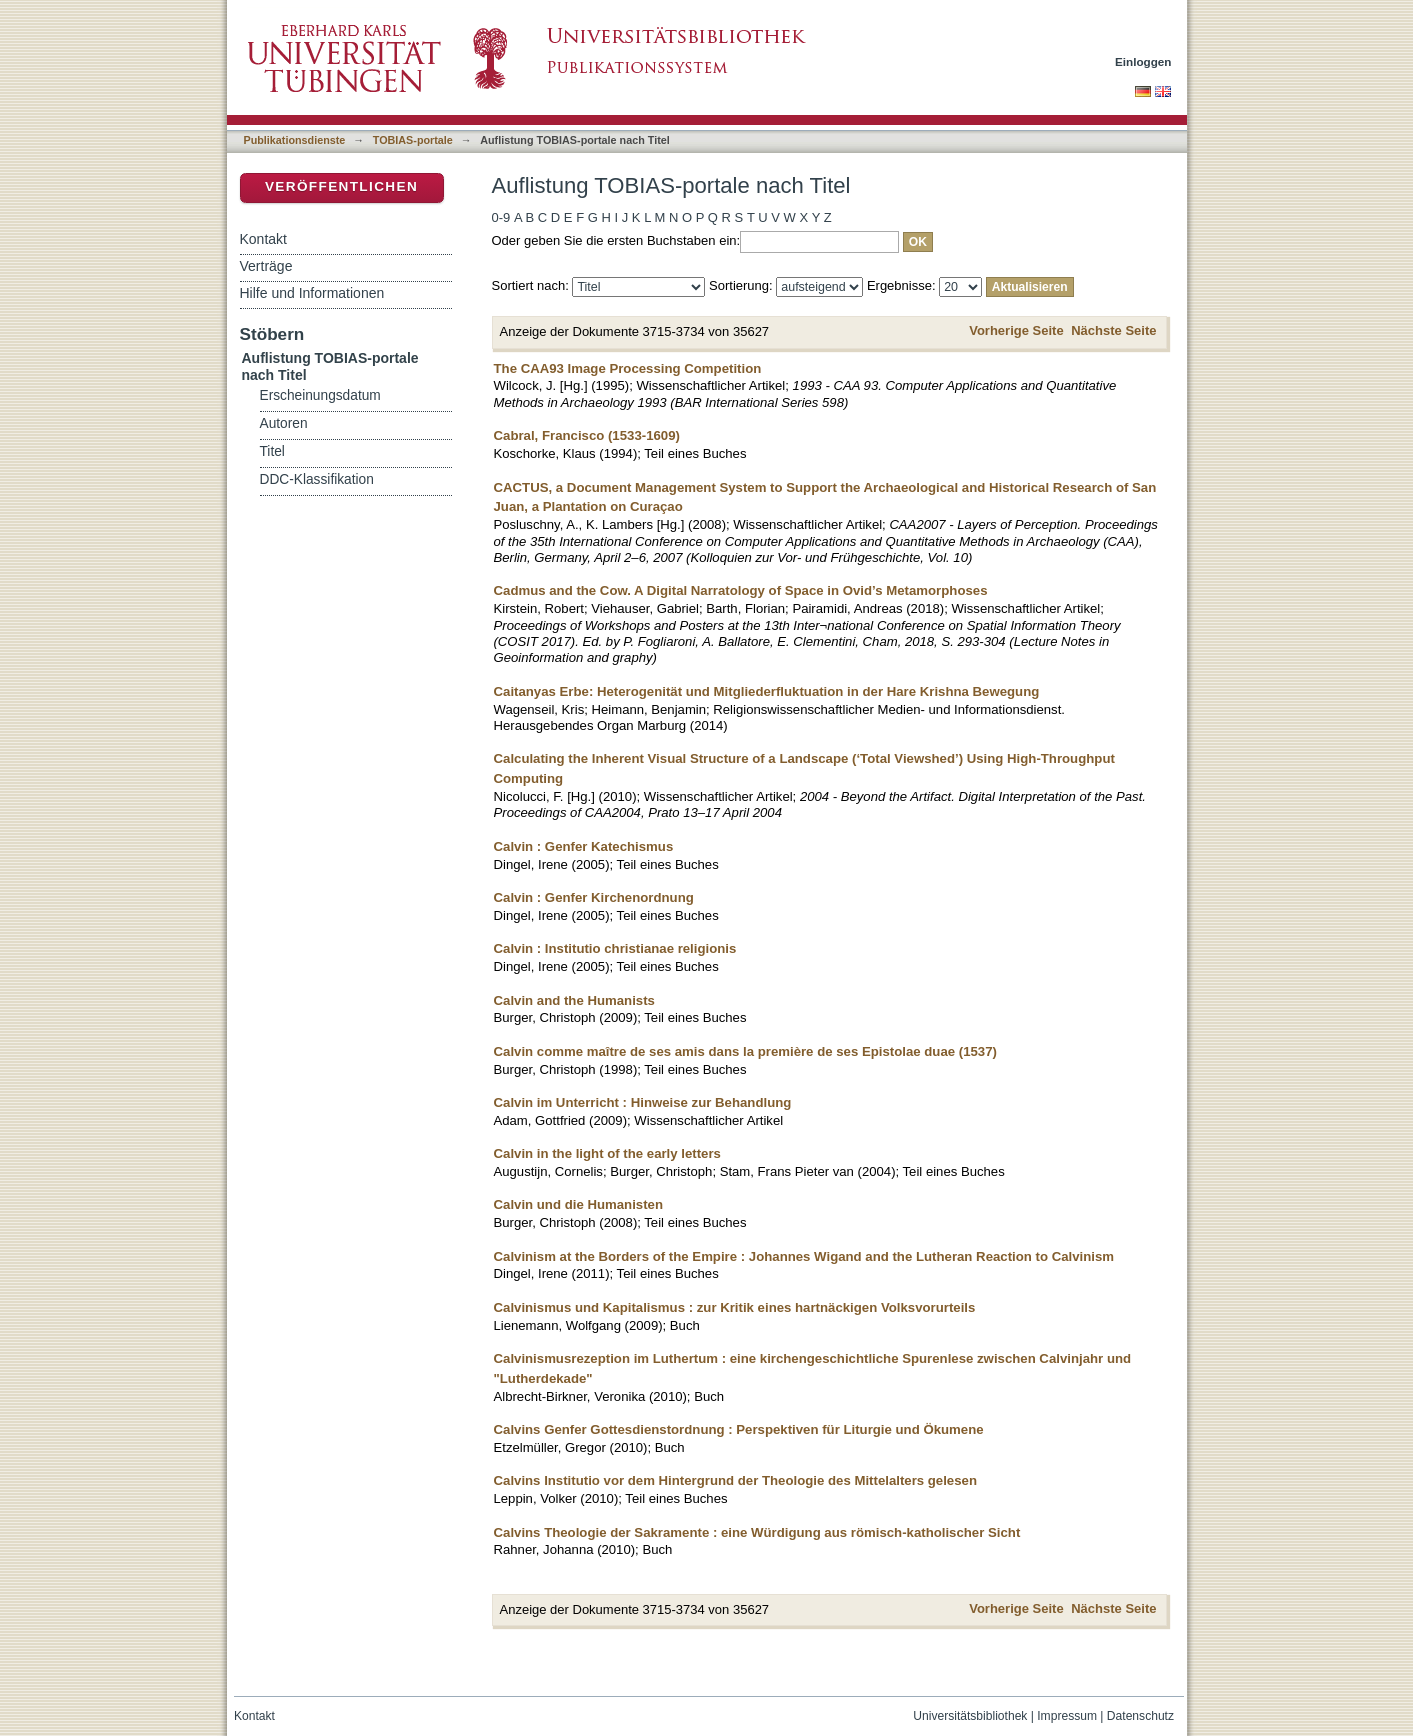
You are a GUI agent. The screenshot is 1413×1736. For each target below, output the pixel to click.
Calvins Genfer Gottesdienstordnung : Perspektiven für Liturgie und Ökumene (739, 1429)
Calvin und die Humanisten (578, 1204)
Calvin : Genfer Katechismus (584, 846)
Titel (272, 451)
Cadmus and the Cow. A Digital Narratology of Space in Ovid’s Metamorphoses (741, 590)
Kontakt (263, 239)
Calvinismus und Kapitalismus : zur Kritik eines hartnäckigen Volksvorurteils (735, 1307)
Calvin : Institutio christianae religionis (615, 948)
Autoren (284, 423)
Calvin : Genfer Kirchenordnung (594, 897)
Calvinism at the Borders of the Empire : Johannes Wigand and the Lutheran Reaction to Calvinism (804, 1256)
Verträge (266, 266)
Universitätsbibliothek (970, 1716)
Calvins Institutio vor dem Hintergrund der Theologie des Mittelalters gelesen (735, 1480)
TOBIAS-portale (413, 140)
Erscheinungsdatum (320, 395)
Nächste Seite (1113, 330)
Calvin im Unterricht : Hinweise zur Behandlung (643, 1102)
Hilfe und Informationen (312, 293)
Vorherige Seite (1016, 330)
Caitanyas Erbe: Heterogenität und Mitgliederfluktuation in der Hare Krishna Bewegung (767, 691)
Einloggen (1143, 61)
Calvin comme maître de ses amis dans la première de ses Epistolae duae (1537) (745, 1051)
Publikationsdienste (295, 140)
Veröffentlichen (341, 186)
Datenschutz (1140, 1716)
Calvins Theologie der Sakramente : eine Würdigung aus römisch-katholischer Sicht (757, 1532)
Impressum (1067, 1716)
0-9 (501, 217)
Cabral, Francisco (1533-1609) (587, 435)
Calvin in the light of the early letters (607, 1153)
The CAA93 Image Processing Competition (628, 368)
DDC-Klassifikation (317, 479)
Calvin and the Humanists (574, 1000)
